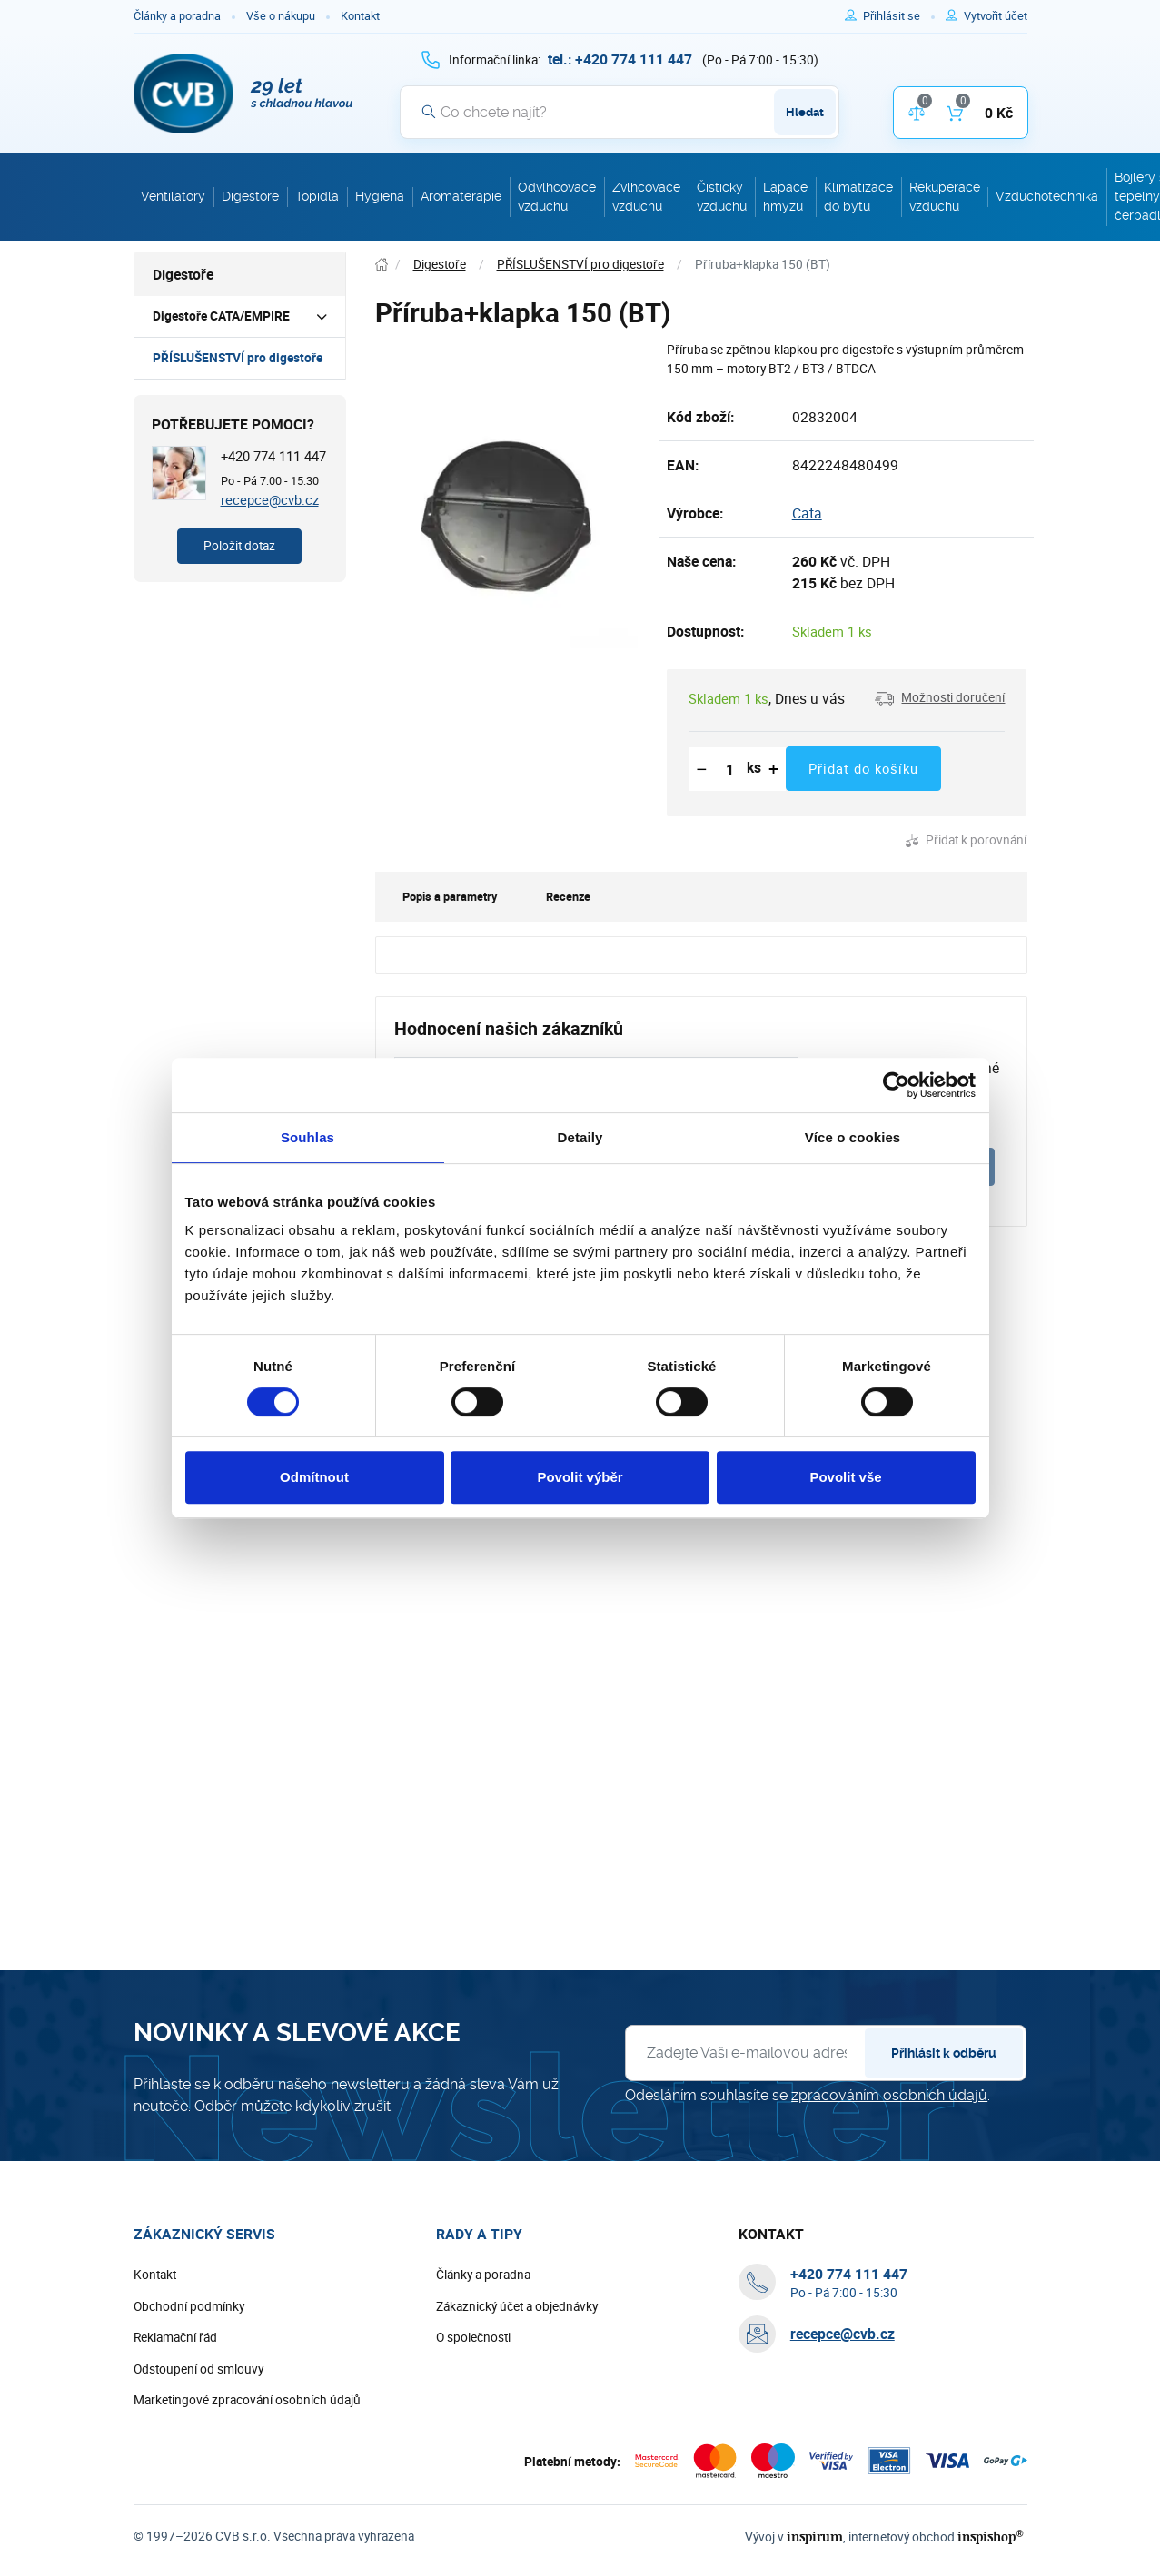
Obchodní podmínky (189, 2306)
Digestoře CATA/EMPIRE (221, 316)
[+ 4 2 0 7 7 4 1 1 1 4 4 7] (620, 59)
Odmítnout (314, 1477)
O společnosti (473, 2337)
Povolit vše (845, 1477)
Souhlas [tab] (307, 1137)
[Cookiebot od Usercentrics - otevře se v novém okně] (896, 1085)
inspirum (815, 2536)
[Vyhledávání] (619, 111)
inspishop (990, 2536)
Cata (807, 513)
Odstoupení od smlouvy (198, 2369)
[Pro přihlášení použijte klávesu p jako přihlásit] (899, 16)
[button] (940, 698)
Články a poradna (177, 16)
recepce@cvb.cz (270, 499)
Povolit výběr (579, 1477)
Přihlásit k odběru (943, 2053)
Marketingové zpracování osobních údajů (247, 2400)
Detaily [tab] (580, 1137)
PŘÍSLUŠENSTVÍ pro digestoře (237, 358)
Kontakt (360, 16)
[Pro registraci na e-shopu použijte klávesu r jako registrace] (995, 16)
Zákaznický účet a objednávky (517, 2306)
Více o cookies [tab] (853, 1137)
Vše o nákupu (280, 16)
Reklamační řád (175, 2337)
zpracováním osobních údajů (889, 2095)
